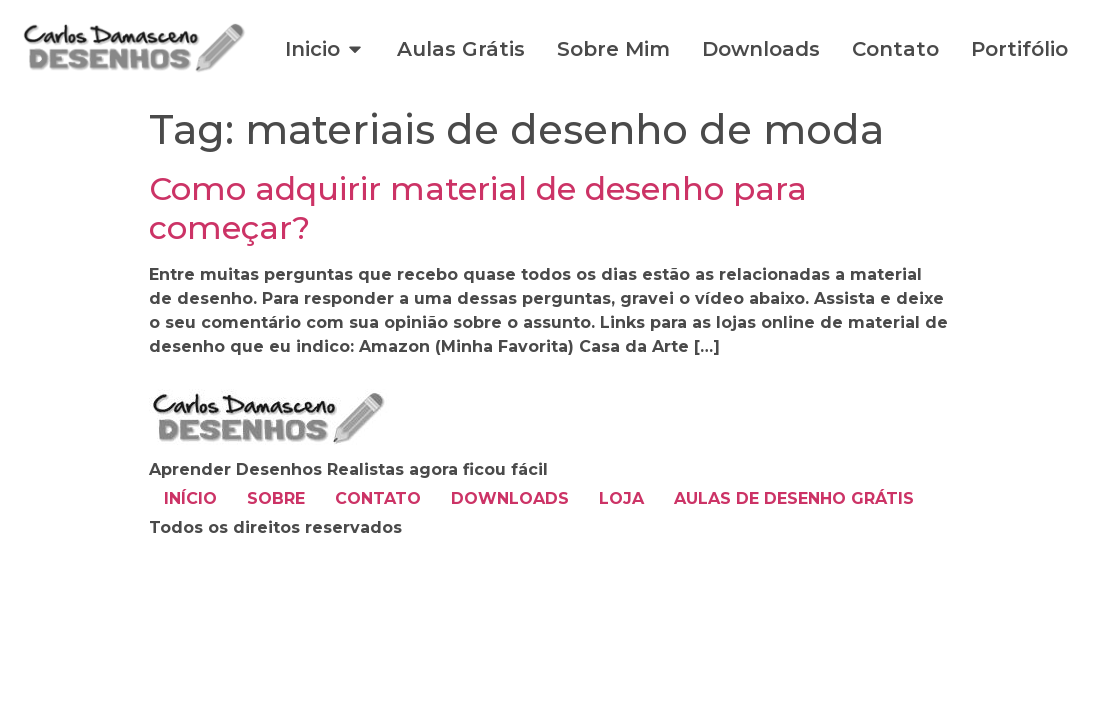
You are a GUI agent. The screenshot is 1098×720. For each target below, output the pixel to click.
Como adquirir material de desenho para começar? (478, 207)
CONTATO (378, 498)
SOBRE (276, 498)
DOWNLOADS (510, 498)
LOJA (621, 498)
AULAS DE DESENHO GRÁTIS (794, 498)
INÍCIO (190, 498)
